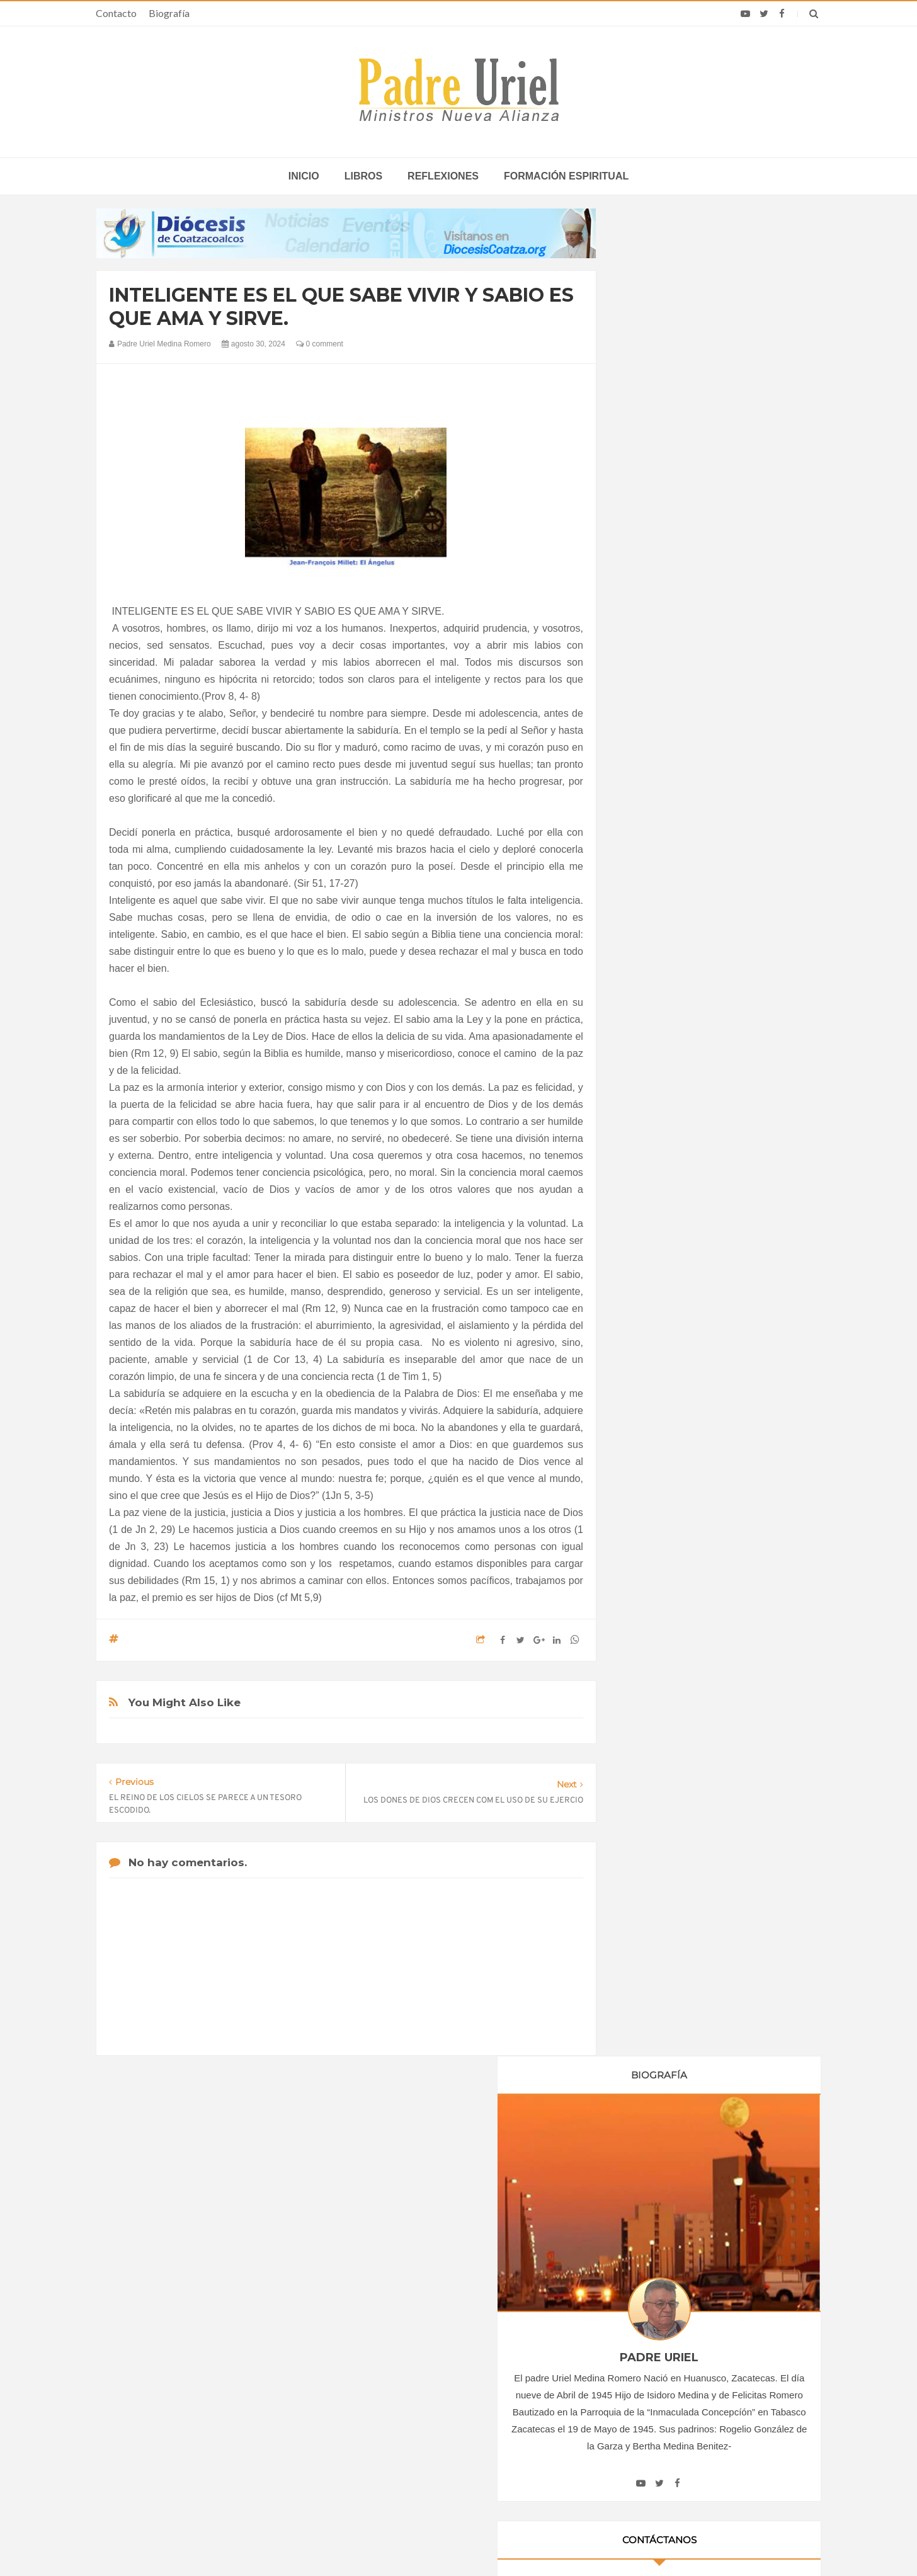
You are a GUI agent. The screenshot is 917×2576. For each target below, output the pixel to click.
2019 (649, 1120)
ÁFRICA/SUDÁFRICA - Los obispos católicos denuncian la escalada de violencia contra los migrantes (460, 2356)
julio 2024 (655, 1324)
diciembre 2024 (666, 1410)
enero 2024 (658, 1221)
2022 (649, 1171)
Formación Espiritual (675, 1535)
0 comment (319, 343)
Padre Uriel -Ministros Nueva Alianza (424, 2542)
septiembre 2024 (669, 1358)
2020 (649, 1137)
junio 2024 (656, 1306)
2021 (649, 1154)
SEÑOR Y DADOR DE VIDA (716, 1933)
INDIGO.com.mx (625, 2542)
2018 (649, 1102)
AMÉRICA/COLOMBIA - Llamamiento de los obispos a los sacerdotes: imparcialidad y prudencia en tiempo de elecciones (460, 2397)
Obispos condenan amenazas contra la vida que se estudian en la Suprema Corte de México (689, 2429)
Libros (363, 176)
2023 (649, 1188)
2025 (649, 1431)
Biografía (169, 13)
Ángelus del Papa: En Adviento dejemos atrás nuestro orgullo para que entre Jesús (220, 2429)
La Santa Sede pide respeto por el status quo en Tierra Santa (220, 2356)
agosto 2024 (660, 1341)
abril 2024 (655, 1272)
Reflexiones (443, 176)
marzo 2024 (659, 1255)
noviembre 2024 (667, 1393)
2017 (649, 1085)
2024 (649, 1205)
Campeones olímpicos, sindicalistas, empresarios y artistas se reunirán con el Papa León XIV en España (692, 2356)
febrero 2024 (661, 1238)
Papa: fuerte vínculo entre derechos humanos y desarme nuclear (207, 2393)
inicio (303, 176)
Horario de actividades (522, 2276)
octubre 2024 (662, 1376)
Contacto (116, 13)
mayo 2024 (658, 1289)
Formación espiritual (566, 176)
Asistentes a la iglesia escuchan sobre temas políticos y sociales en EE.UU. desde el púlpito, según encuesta (699, 2393)
